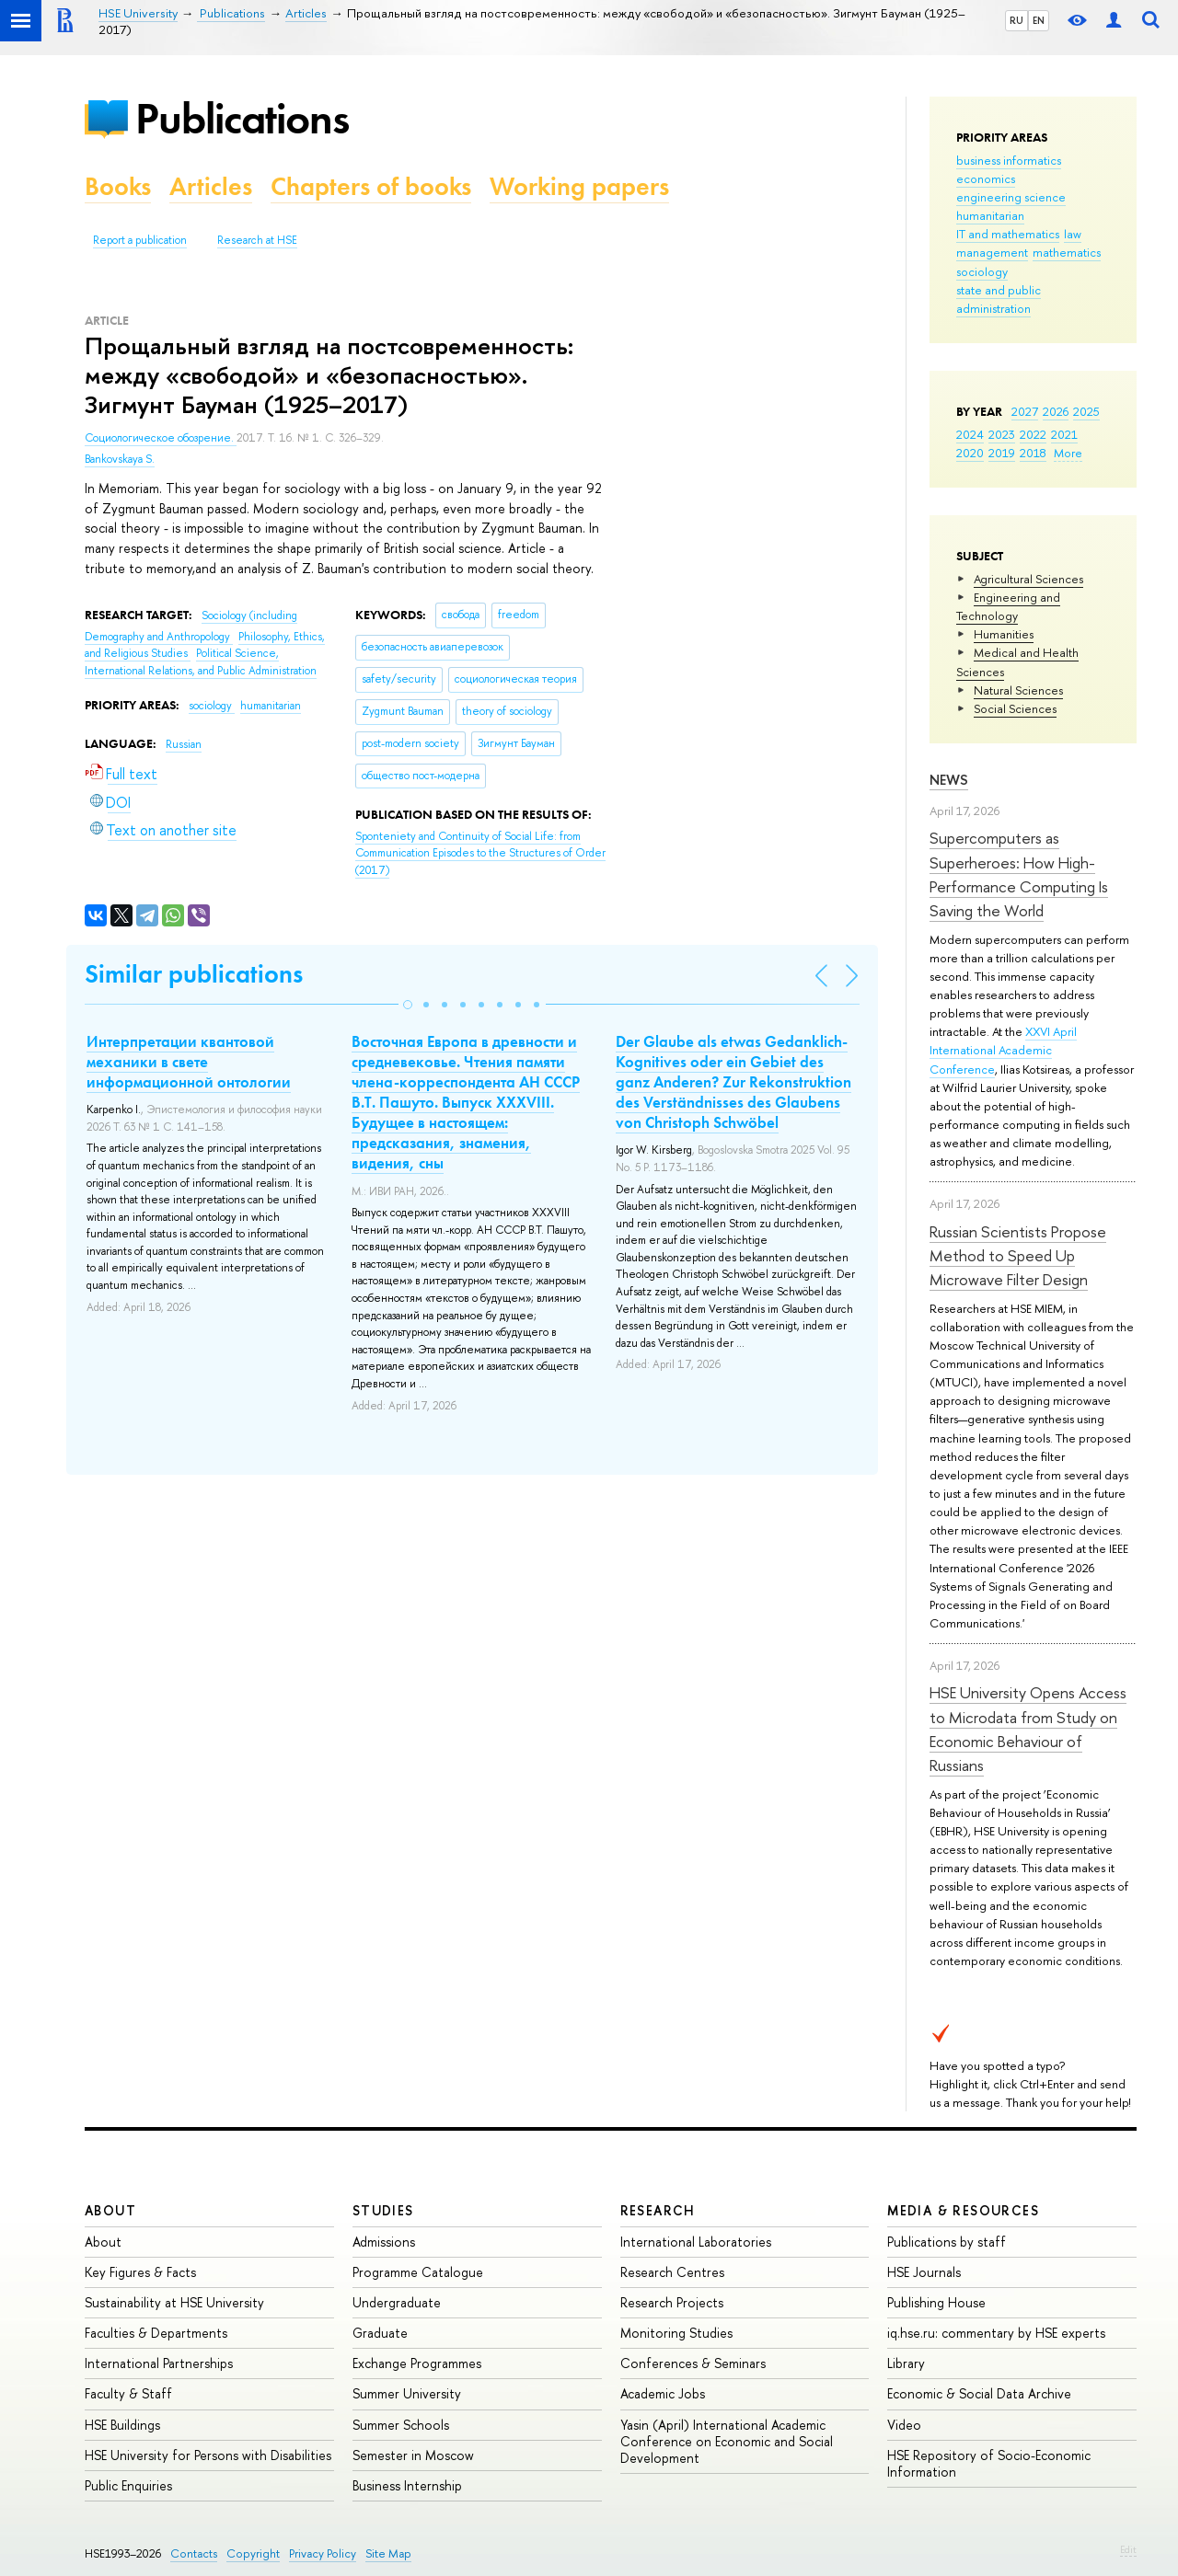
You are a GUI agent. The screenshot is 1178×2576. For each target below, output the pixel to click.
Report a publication (140, 240)
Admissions (383, 2241)
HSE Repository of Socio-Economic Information (989, 2463)
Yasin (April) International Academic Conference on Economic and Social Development (726, 2441)
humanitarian (990, 215)
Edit (1128, 2549)
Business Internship (407, 2485)
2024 (970, 434)
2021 (1064, 434)
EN (1039, 20)
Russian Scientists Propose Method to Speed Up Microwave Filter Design (1018, 1256)
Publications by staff (946, 2241)
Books (118, 186)
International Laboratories (695, 2241)
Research (658, 2210)
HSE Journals (924, 2272)
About (110, 2210)
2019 (1001, 452)
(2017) (480, 853)
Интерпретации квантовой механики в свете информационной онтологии (189, 1061)
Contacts (193, 2553)
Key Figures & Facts (140, 2272)
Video (904, 2424)
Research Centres (672, 2272)
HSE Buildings (122, 2424)
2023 (1001, 434)
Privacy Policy (322, 2553)
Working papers (579, 186)
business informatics (1008, 160)
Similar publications (194, 974)
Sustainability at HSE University (174, 2302)
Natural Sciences (1018, 690)
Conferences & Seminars (693, 2363)
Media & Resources (963, 2210)
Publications (242, 118)
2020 (970, 452)
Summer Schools (400, 2424)
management (992, 252)
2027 (1024, 411)
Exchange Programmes (416, 2363)
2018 (1033, 452)
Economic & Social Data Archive (979, 2393)
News (949, 779)
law (1072, 233)
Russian (184, 744)
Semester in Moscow (413, 2455)
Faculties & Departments (156, 2332)
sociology (982, 271)
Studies (383, 2210)
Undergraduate (396, 2302)
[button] (407, 1004)
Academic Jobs (662, 2393)
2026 (1055, 411)
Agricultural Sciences (1028, 578)
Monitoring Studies (676, 2332)
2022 (1033, 434)
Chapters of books (371, 186)
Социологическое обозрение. (161, 438)
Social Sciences (1015, 708)
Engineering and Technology (1008, 606)
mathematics (1067, 252)
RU (1016, 20)
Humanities (1004, 634)
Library (906, 2363)
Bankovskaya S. (120, 459)
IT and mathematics (1007, 233)
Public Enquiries (128, 2485)
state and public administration (998, 299)
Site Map (388, 2553)
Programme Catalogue (417, 2272)
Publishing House (936, 2302)
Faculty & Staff (128, 2393)
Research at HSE (257, 240)
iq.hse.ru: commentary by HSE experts (996, 2332)
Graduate (380, 2332)
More (1068, 452)
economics (985, 178)
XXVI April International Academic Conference (1003, 1049)
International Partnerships (159, 2363)
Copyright (253, 2553)
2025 (1086, 411)
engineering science (1011, 197)
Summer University (406, 2393)
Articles (210, 186)
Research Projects (671, 2302)
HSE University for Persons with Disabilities (208, 2455)
